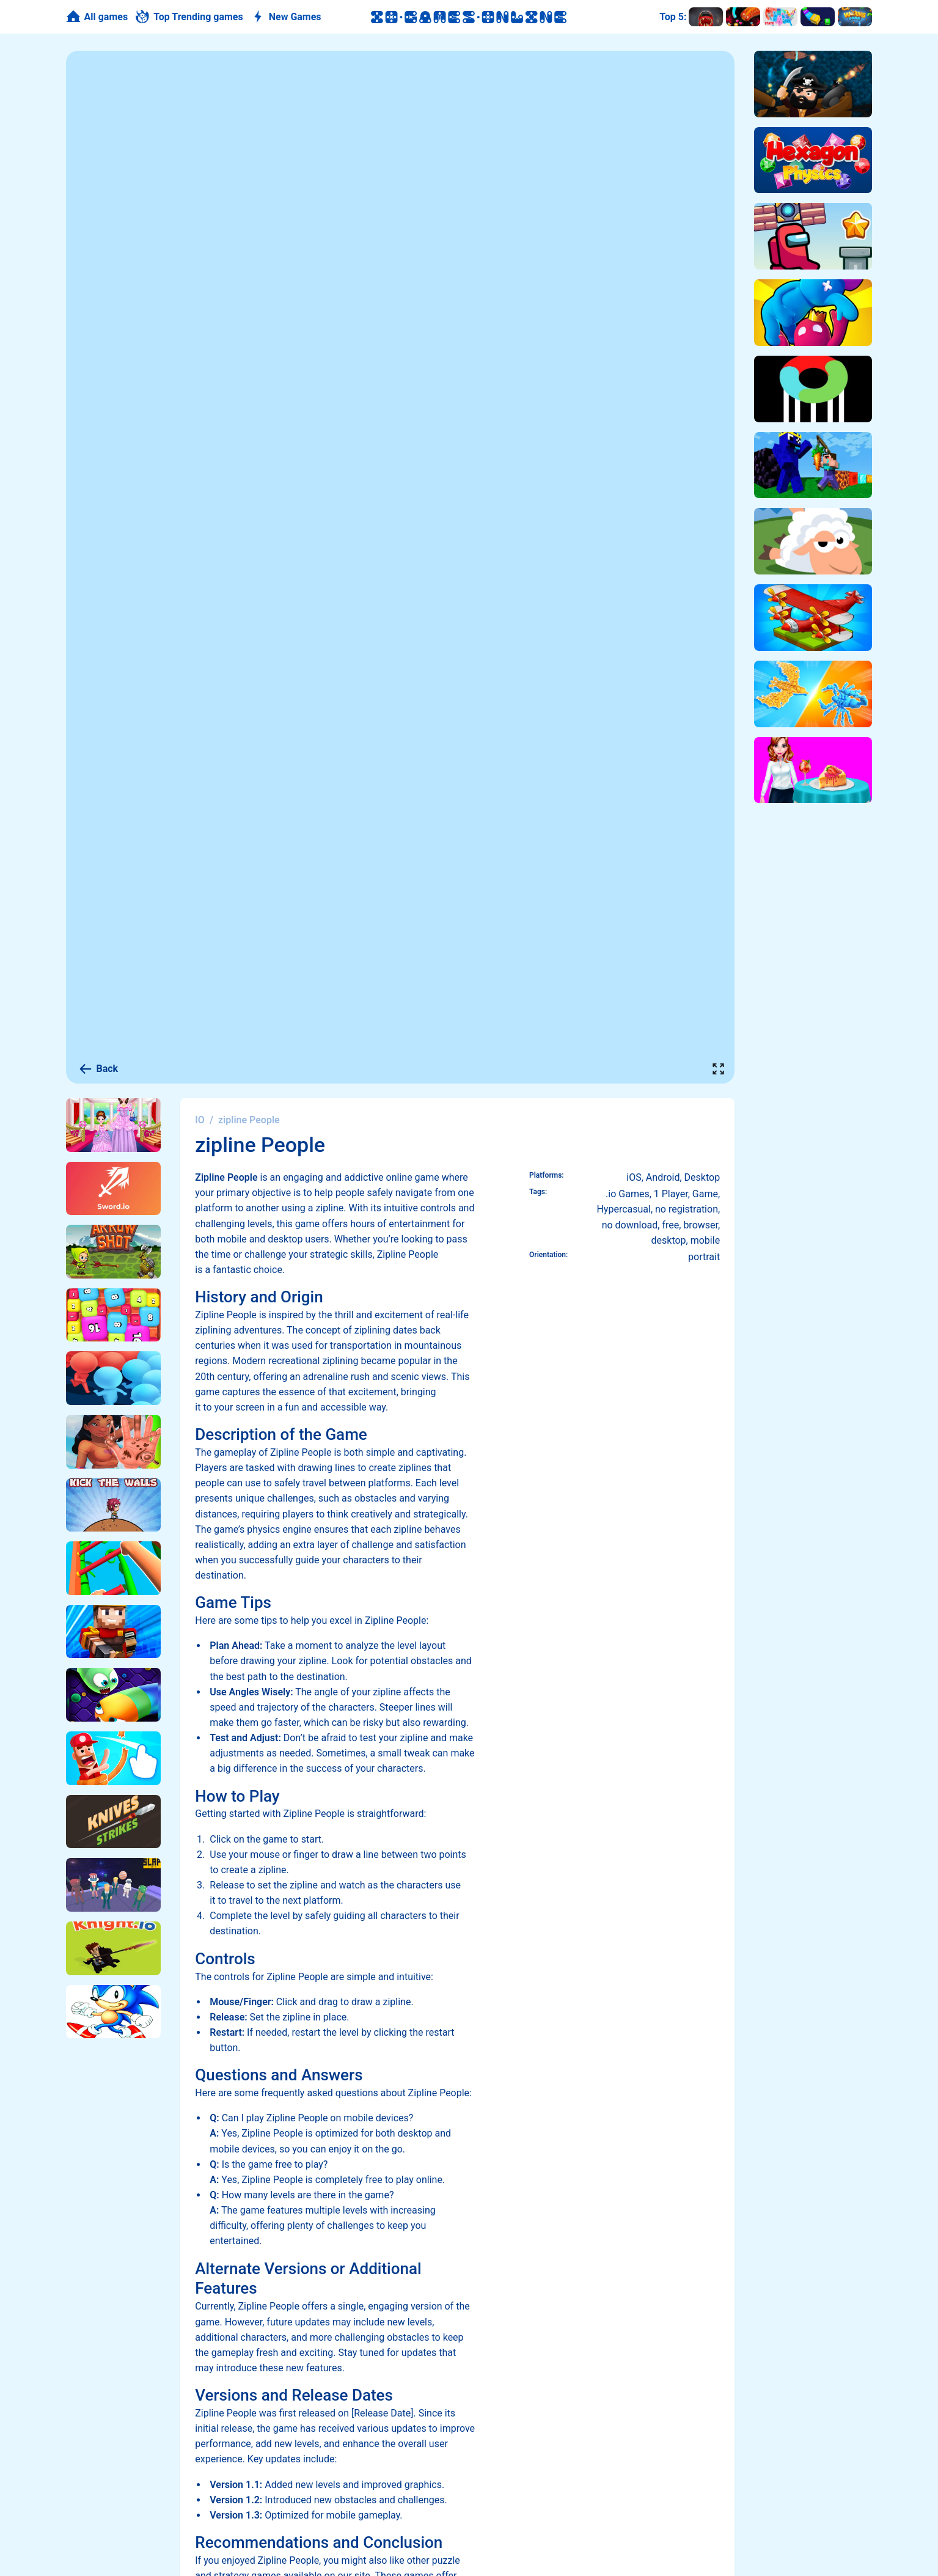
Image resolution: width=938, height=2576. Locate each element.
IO (200, 1120)
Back (98, 1069)
